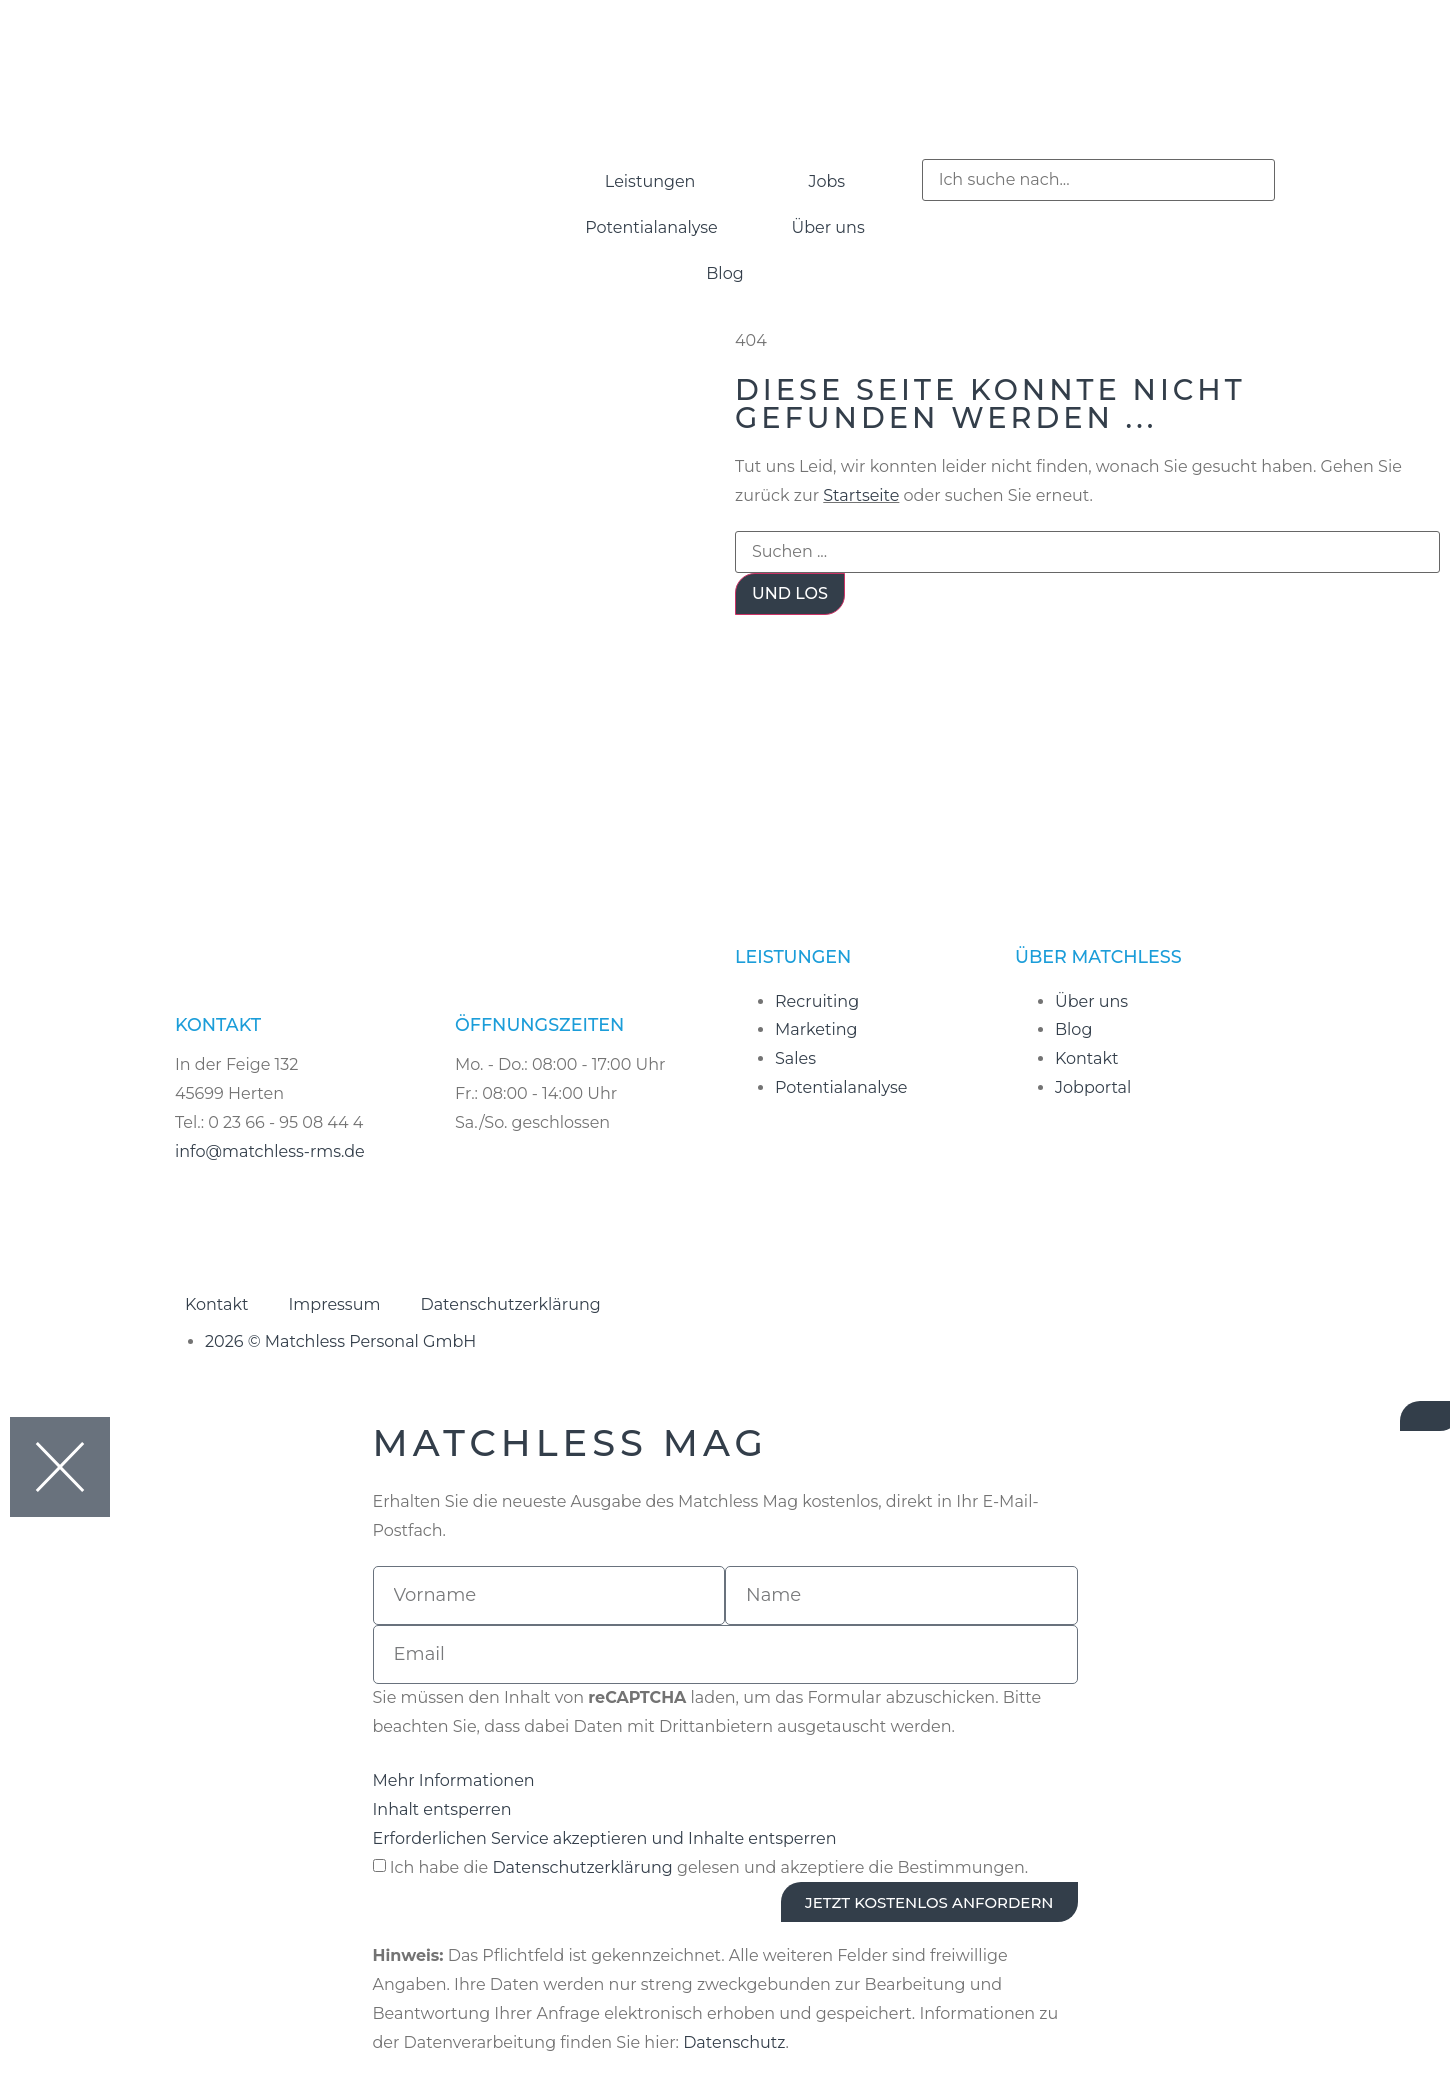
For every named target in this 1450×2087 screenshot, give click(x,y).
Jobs (826, 181)
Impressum (335, 1304)
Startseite (861, 495)
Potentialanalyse (651, 227)
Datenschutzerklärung (510, 1304)
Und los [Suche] (790, 593)
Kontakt (217, 1304)
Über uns (828, 227)
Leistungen (650, 181)
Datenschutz (734, 2042)
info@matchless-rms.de (270, 1151)
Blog (724, 273)
